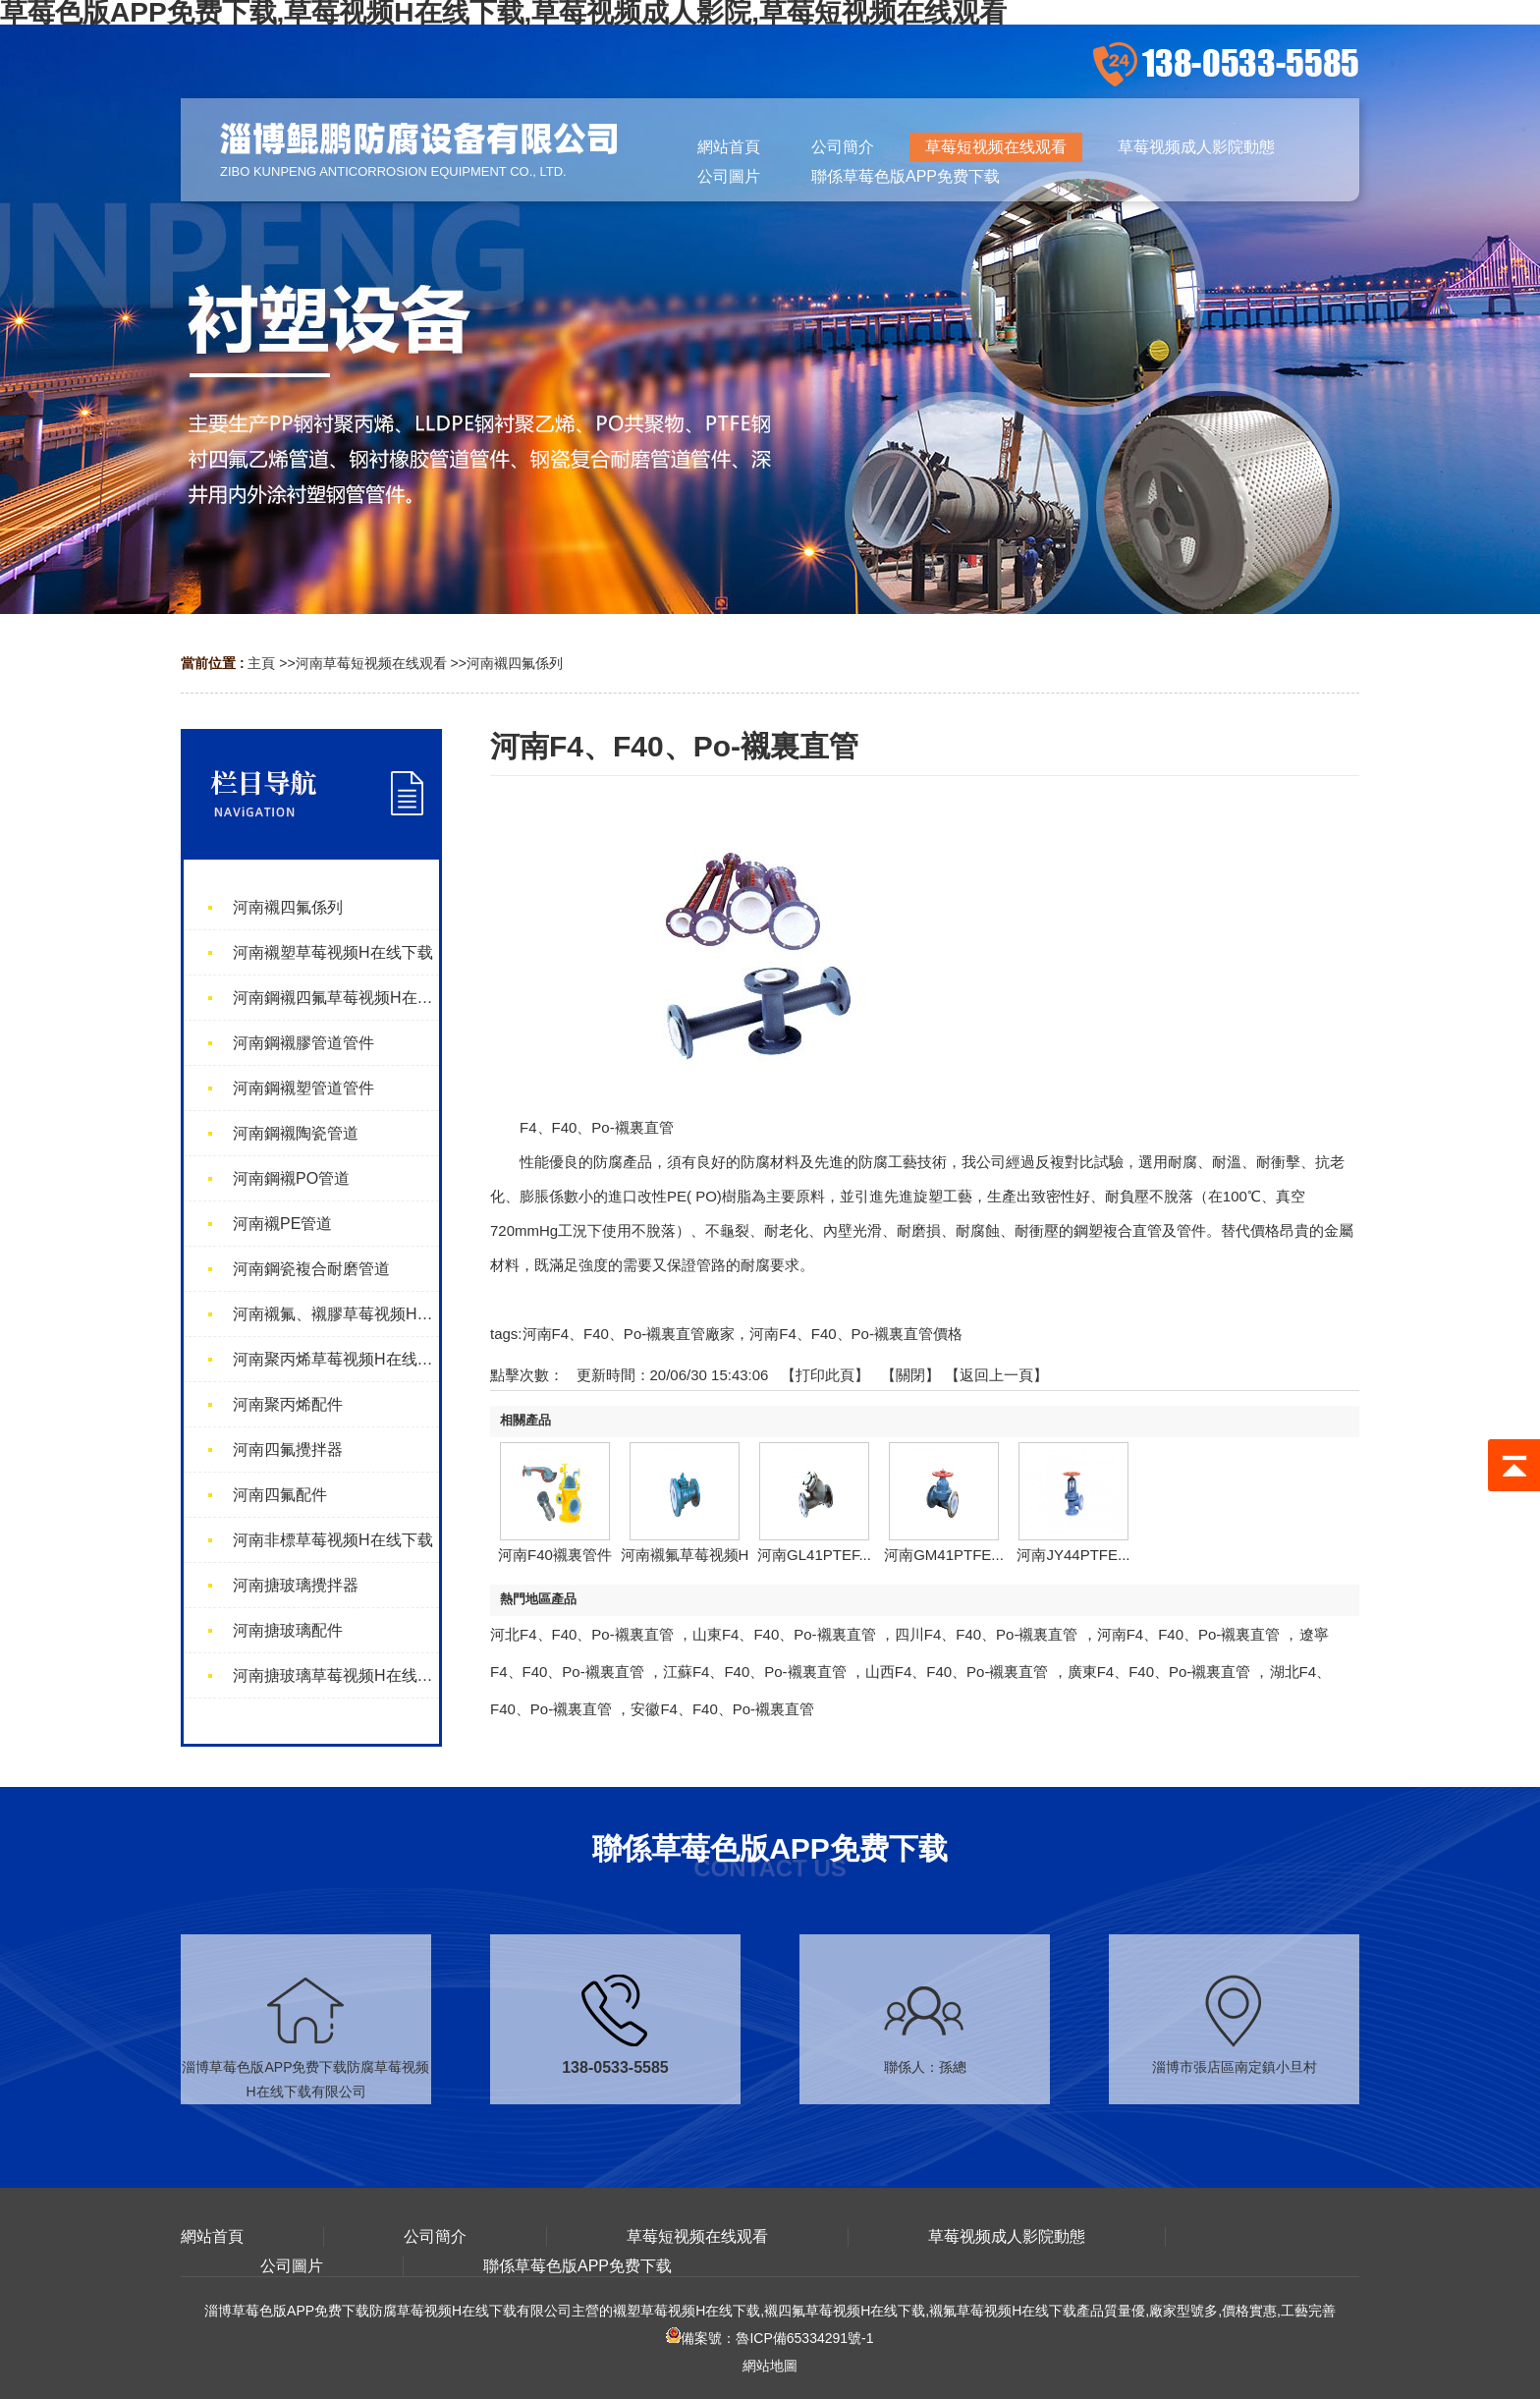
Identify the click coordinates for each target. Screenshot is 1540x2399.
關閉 (910, 1375)
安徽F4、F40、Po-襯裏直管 (722, 1709)
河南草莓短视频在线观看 (371, 663)
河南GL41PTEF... (814, 1554)
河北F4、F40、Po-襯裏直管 (582, 1634)
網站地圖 (770, 2365)
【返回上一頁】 (996, 1375)
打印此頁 (825, 1375)
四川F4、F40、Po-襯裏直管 (986, 1634)
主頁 (261, 663)
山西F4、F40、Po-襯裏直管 (957, 1671)
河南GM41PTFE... (944, 1554)
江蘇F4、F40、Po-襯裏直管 (755, 1671)
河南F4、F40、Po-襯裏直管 (1189, 1634)
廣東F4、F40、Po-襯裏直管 (1159, 1671)
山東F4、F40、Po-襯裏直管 (784, 1634)
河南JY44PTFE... (1073, 1554)
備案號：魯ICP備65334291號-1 (769, 2338)
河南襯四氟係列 (515, 663)
